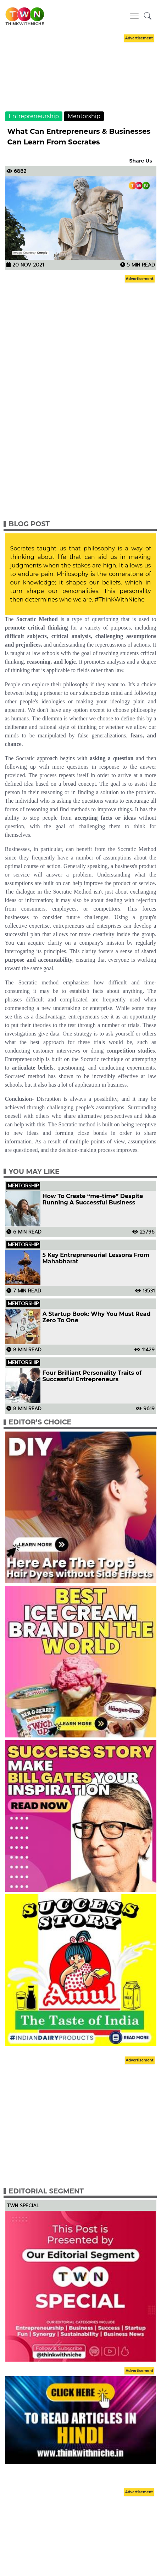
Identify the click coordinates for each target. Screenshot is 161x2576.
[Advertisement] (80, 79)
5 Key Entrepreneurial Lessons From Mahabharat (96, 1258)
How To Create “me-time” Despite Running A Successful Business (93, 1199)
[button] (148, 16)
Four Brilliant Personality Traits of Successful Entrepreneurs (92, 1376)
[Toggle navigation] (134, 16)
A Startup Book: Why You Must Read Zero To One (97, 1317)
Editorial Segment (46, 2191)
